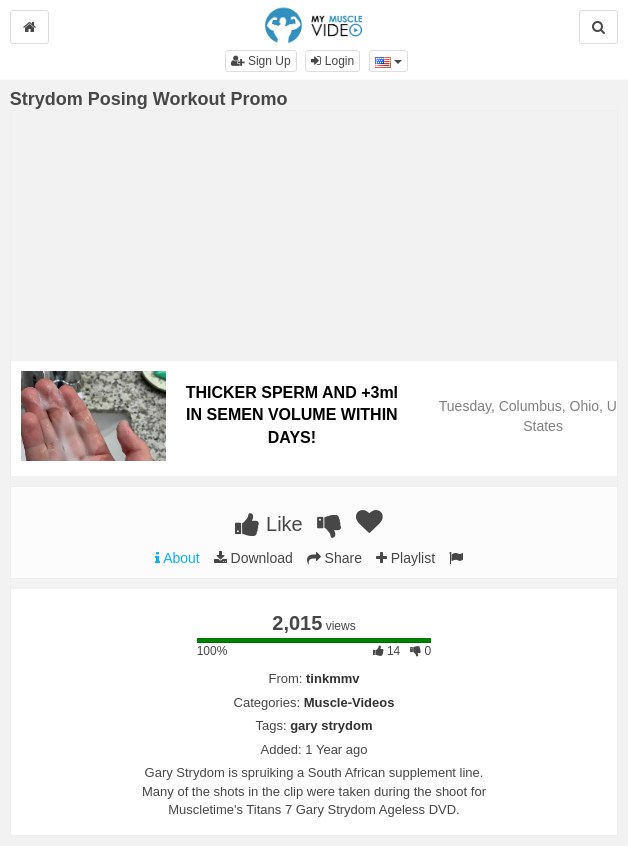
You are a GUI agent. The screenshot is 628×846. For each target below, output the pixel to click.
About (177, 558)
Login (332, 61)
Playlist (405, 558)
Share (334, 558)
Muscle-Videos (349, 702)
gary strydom (331, 725)
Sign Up (261, 61)
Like (268, 524)
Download (253, 558)
